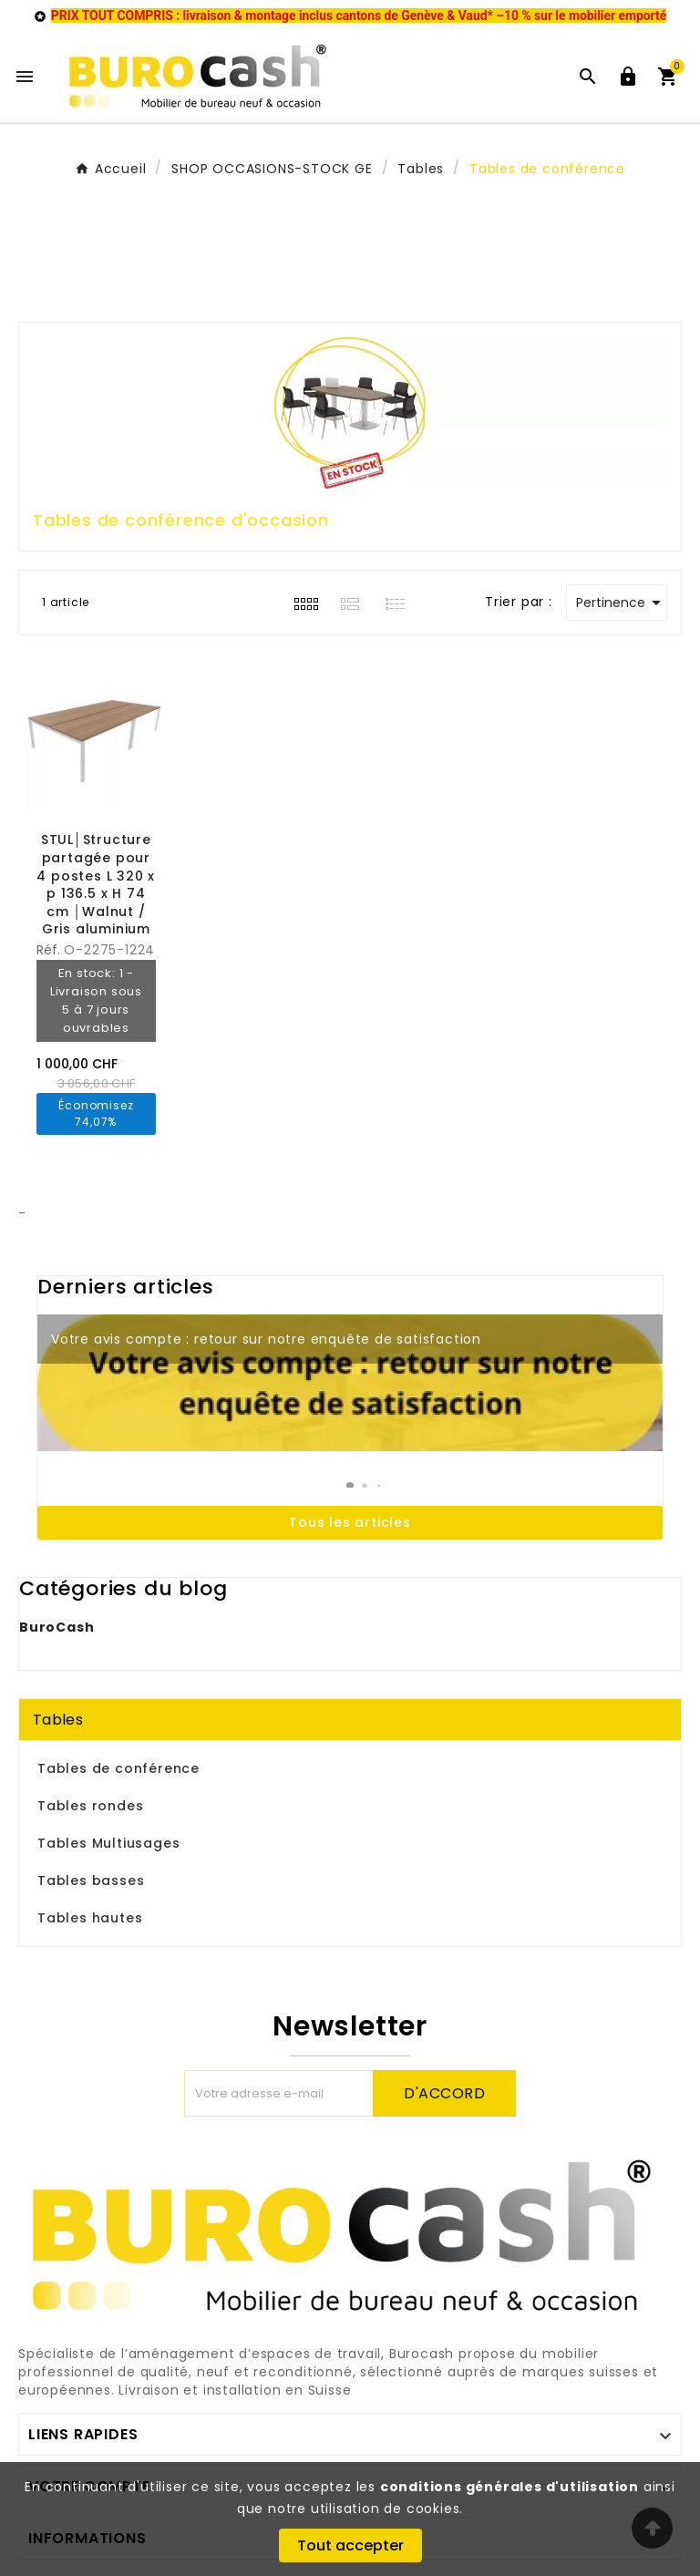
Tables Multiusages (108, 1843)
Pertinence (621, 602)
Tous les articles (350, 1522)
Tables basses (90, 1880)
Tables (58, 1719)
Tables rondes (90, 1806)
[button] (350, 1485)
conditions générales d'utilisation (509, 2487)
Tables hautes (89, 1918)
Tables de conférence (118, 1768)
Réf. (50, 950)
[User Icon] (628, 77)
